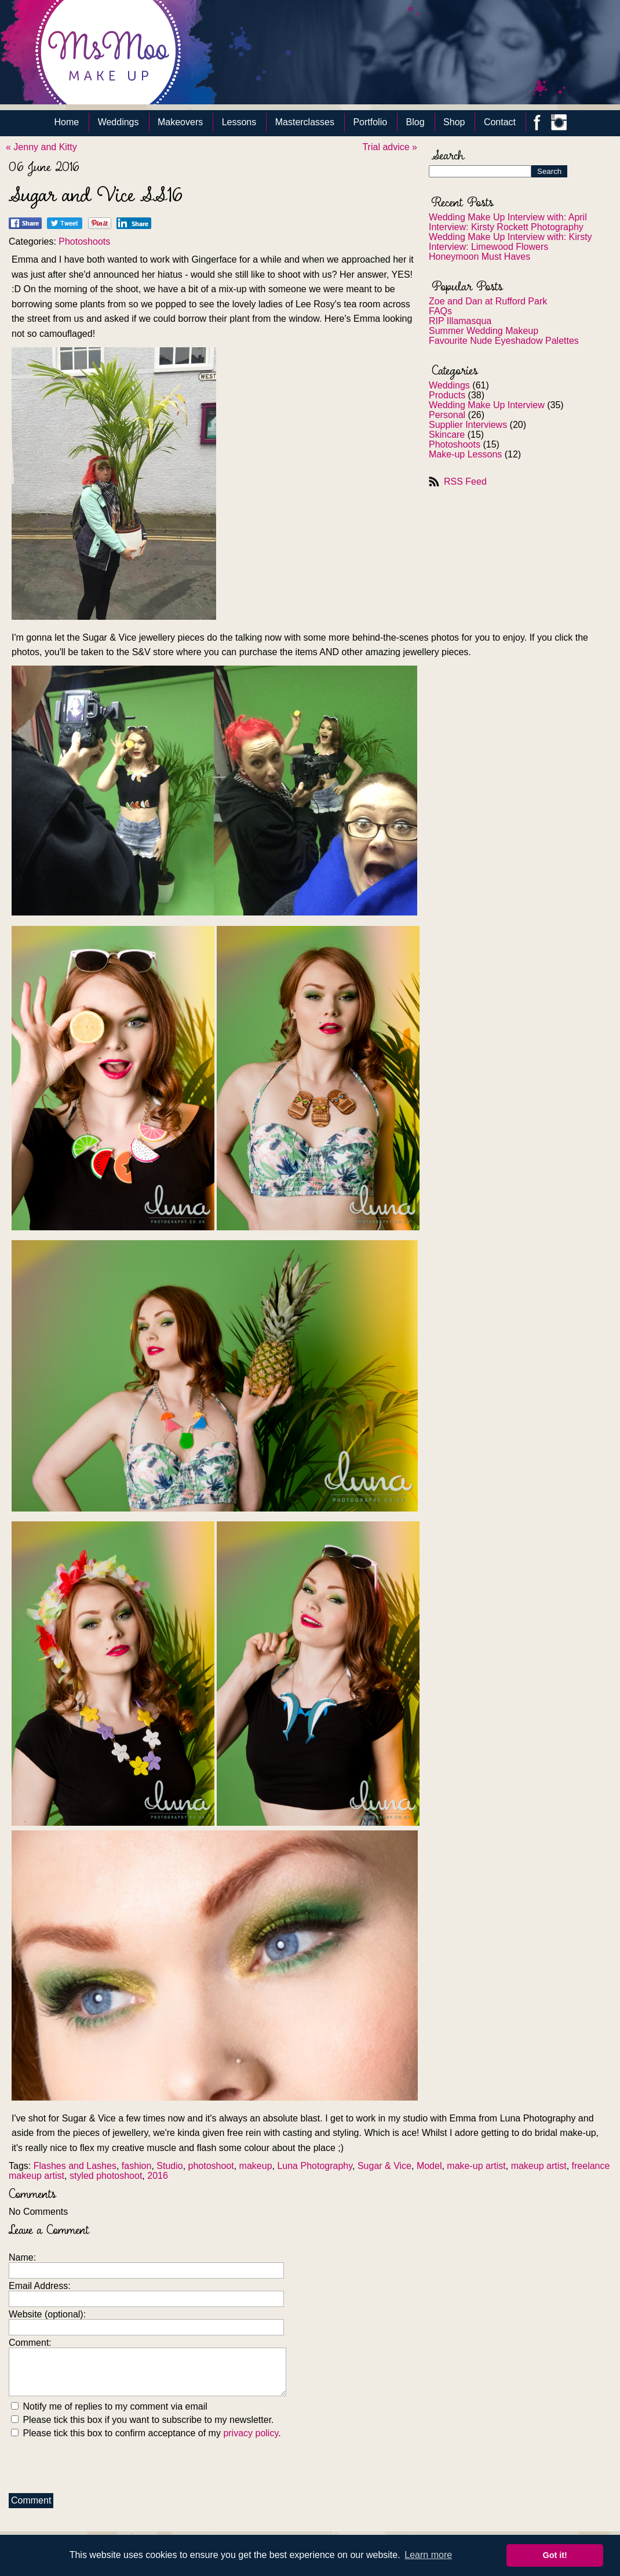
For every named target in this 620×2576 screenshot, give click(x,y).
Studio (169, 2166)
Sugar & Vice (384, 2166)
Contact (500, 122)
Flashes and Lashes (75, 2166)
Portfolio (370, 122)
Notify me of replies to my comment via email (109, 2406)
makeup (255, 2166)
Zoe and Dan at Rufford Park (488, 301)
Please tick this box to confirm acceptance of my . (146, 2433)
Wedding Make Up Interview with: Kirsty (510, 237)
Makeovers (180, 122)
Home (66, 122)
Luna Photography (314, 2166)
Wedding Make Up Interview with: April (508, 217)
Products (447, 395)
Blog (415, 122)
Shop (454, 122)
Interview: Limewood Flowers (488, 247)
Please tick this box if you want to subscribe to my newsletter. (142, 2420)
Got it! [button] (555, 2555)
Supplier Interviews (468, 425)
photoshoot (211, 2166)
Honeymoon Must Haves (479, 256)
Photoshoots (454, 444)
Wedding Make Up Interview (487, 405)
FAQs (440, 311)
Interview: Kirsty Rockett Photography (506, 227)
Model (429, 2166)
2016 (157, 2176)
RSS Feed (465, 481)
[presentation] (97, 2463)
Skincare (447, 434)
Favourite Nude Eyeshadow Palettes (504, 341)
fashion (137, 2166)
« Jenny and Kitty (41, 147)
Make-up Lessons (465, 454)
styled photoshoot (106, 2176)
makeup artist (539, 2166)
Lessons (239, 122)
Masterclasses (304, 122)
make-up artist (476, 2166)
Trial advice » (389, 147)
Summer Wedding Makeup (483, 331)
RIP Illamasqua (460, 321)
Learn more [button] (428, 2555)
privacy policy (250, 2433)
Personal (447, 415)
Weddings (118, 122)
